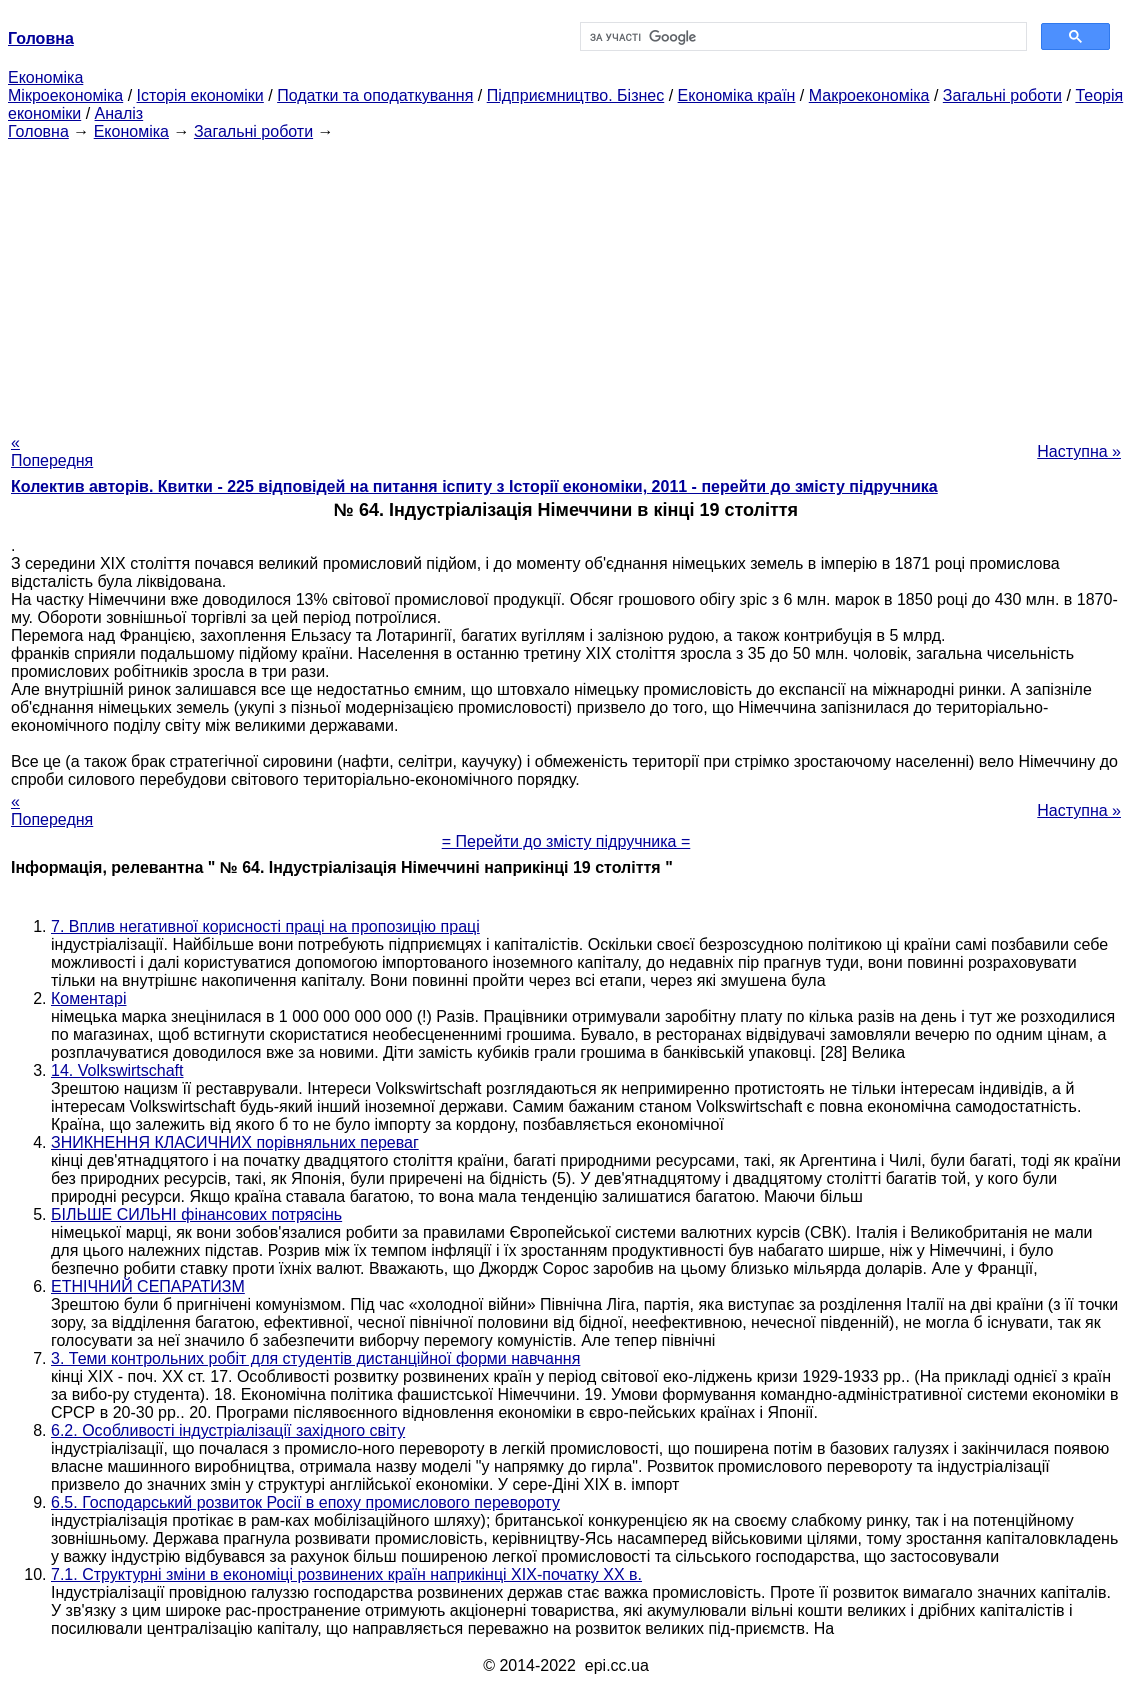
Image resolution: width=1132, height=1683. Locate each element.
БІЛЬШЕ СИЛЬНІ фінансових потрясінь (196, 1214)
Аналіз (119, 113)
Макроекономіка (869, 95)
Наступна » (1079, 451)
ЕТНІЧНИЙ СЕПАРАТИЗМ (148, 1286)
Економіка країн (737, 95)
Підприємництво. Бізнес (576, 95)
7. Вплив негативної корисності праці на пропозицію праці (265, 926)
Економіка (45, 77)
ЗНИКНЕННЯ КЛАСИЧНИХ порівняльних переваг (235, 1142)
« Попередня (52, 451)
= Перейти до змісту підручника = (566, 841)
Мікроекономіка (65, 95)
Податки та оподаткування (375, 95)
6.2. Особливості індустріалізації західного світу (228, 1430)
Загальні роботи (1002, 95)
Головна (38, 131)
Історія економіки (200, 95)
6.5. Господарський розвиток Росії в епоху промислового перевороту (305, 1502)
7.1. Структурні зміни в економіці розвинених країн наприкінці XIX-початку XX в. (346, 1574)
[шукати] (801, 37)
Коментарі (88, 998)
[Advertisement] (566, 281)
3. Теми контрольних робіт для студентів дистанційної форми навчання (315, 1358)
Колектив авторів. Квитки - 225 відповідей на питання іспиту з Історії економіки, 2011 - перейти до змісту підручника (474, 486)
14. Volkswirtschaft (117, 1070)
